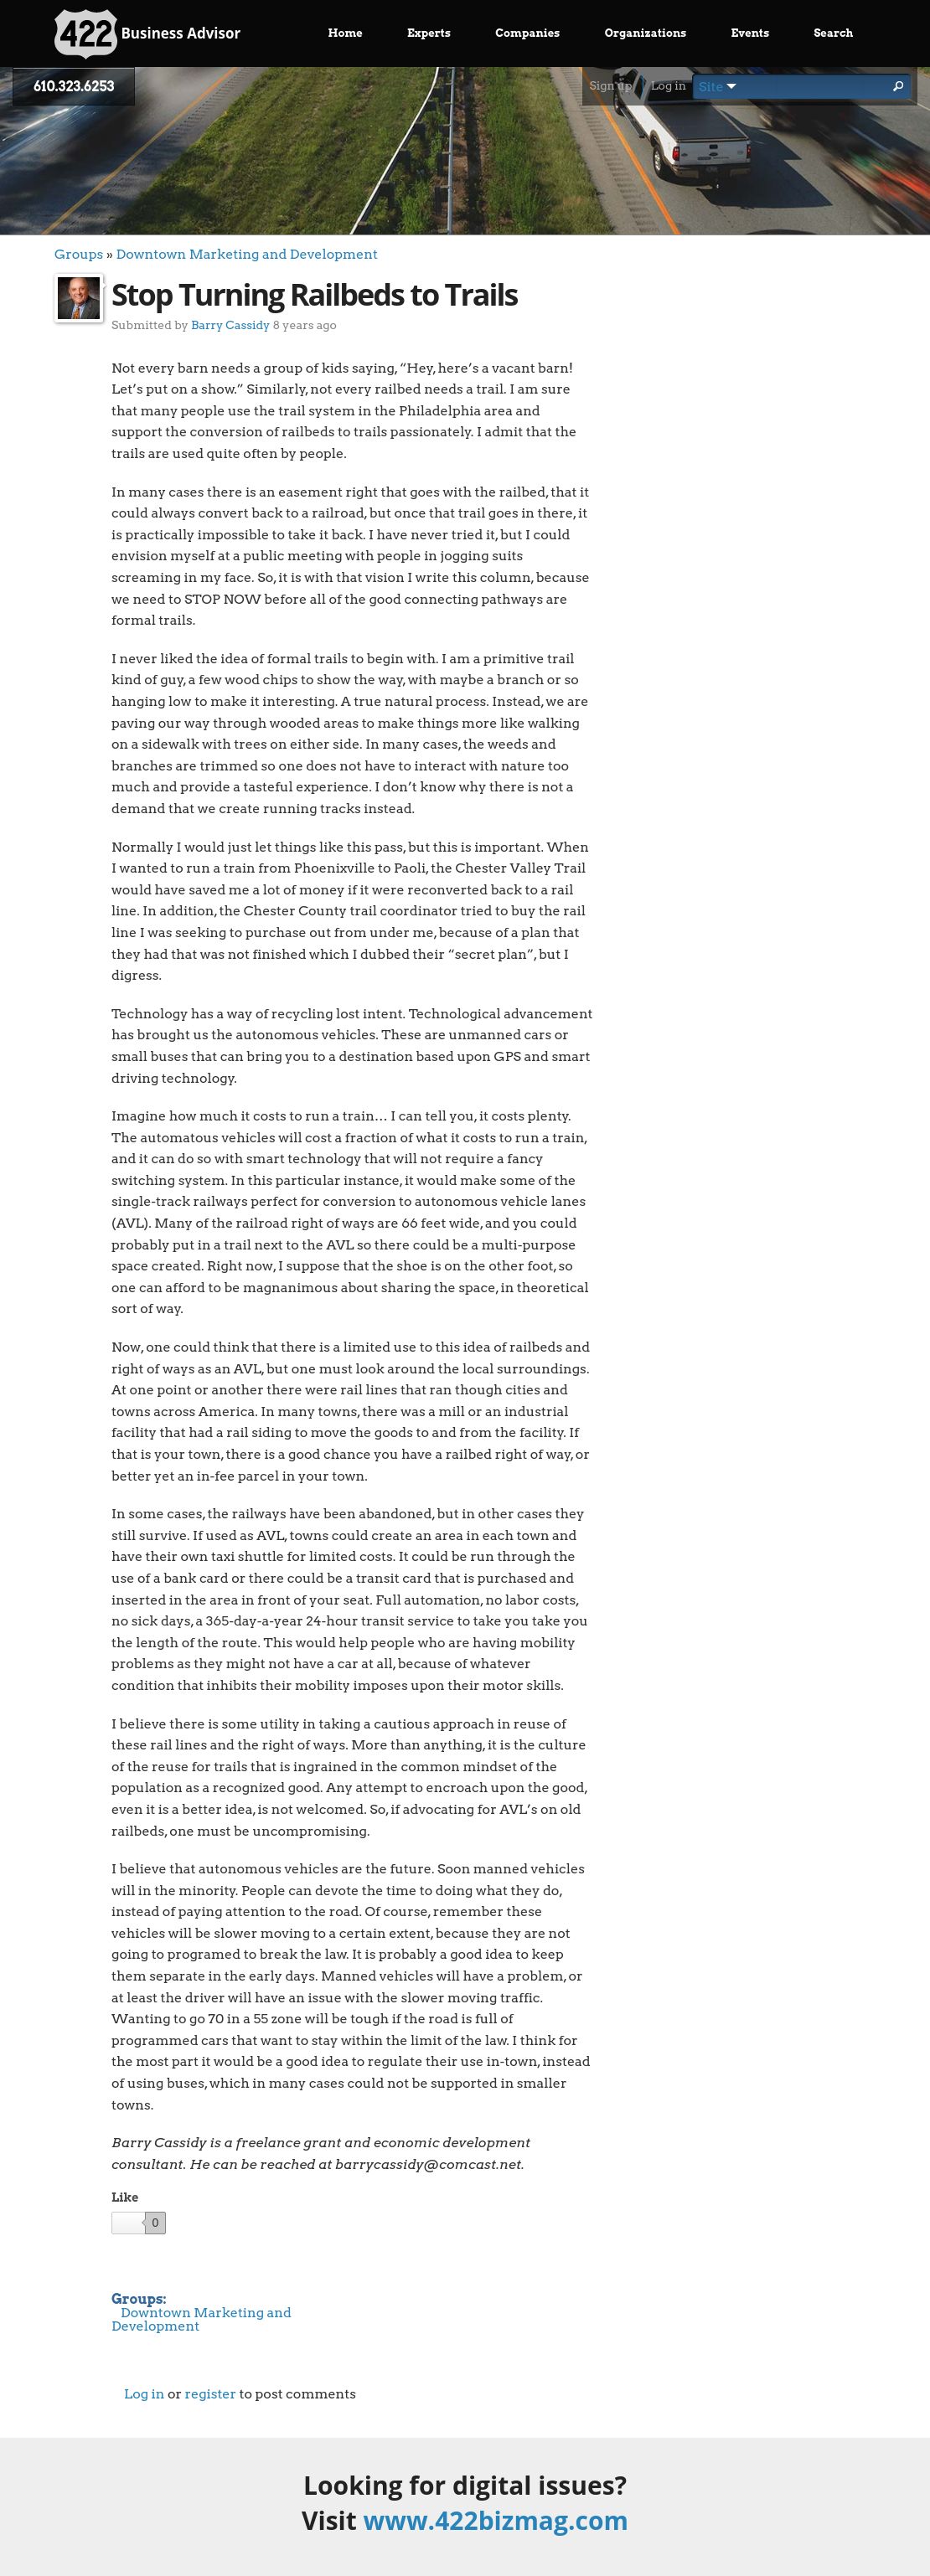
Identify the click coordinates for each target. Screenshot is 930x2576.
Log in (668, 85)
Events (750, 33)
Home (345, 33)
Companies (527, 33)
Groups (78, 254)
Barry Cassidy (230, 324)
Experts (429, 33)
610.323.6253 (74, 87)
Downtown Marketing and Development (246, 254)
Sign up (610, 85)
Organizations (646, 33)
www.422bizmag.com (496, 2520)
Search (833, 33)
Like (124, 2197)
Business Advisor (147, 34)
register (210, 2394)
